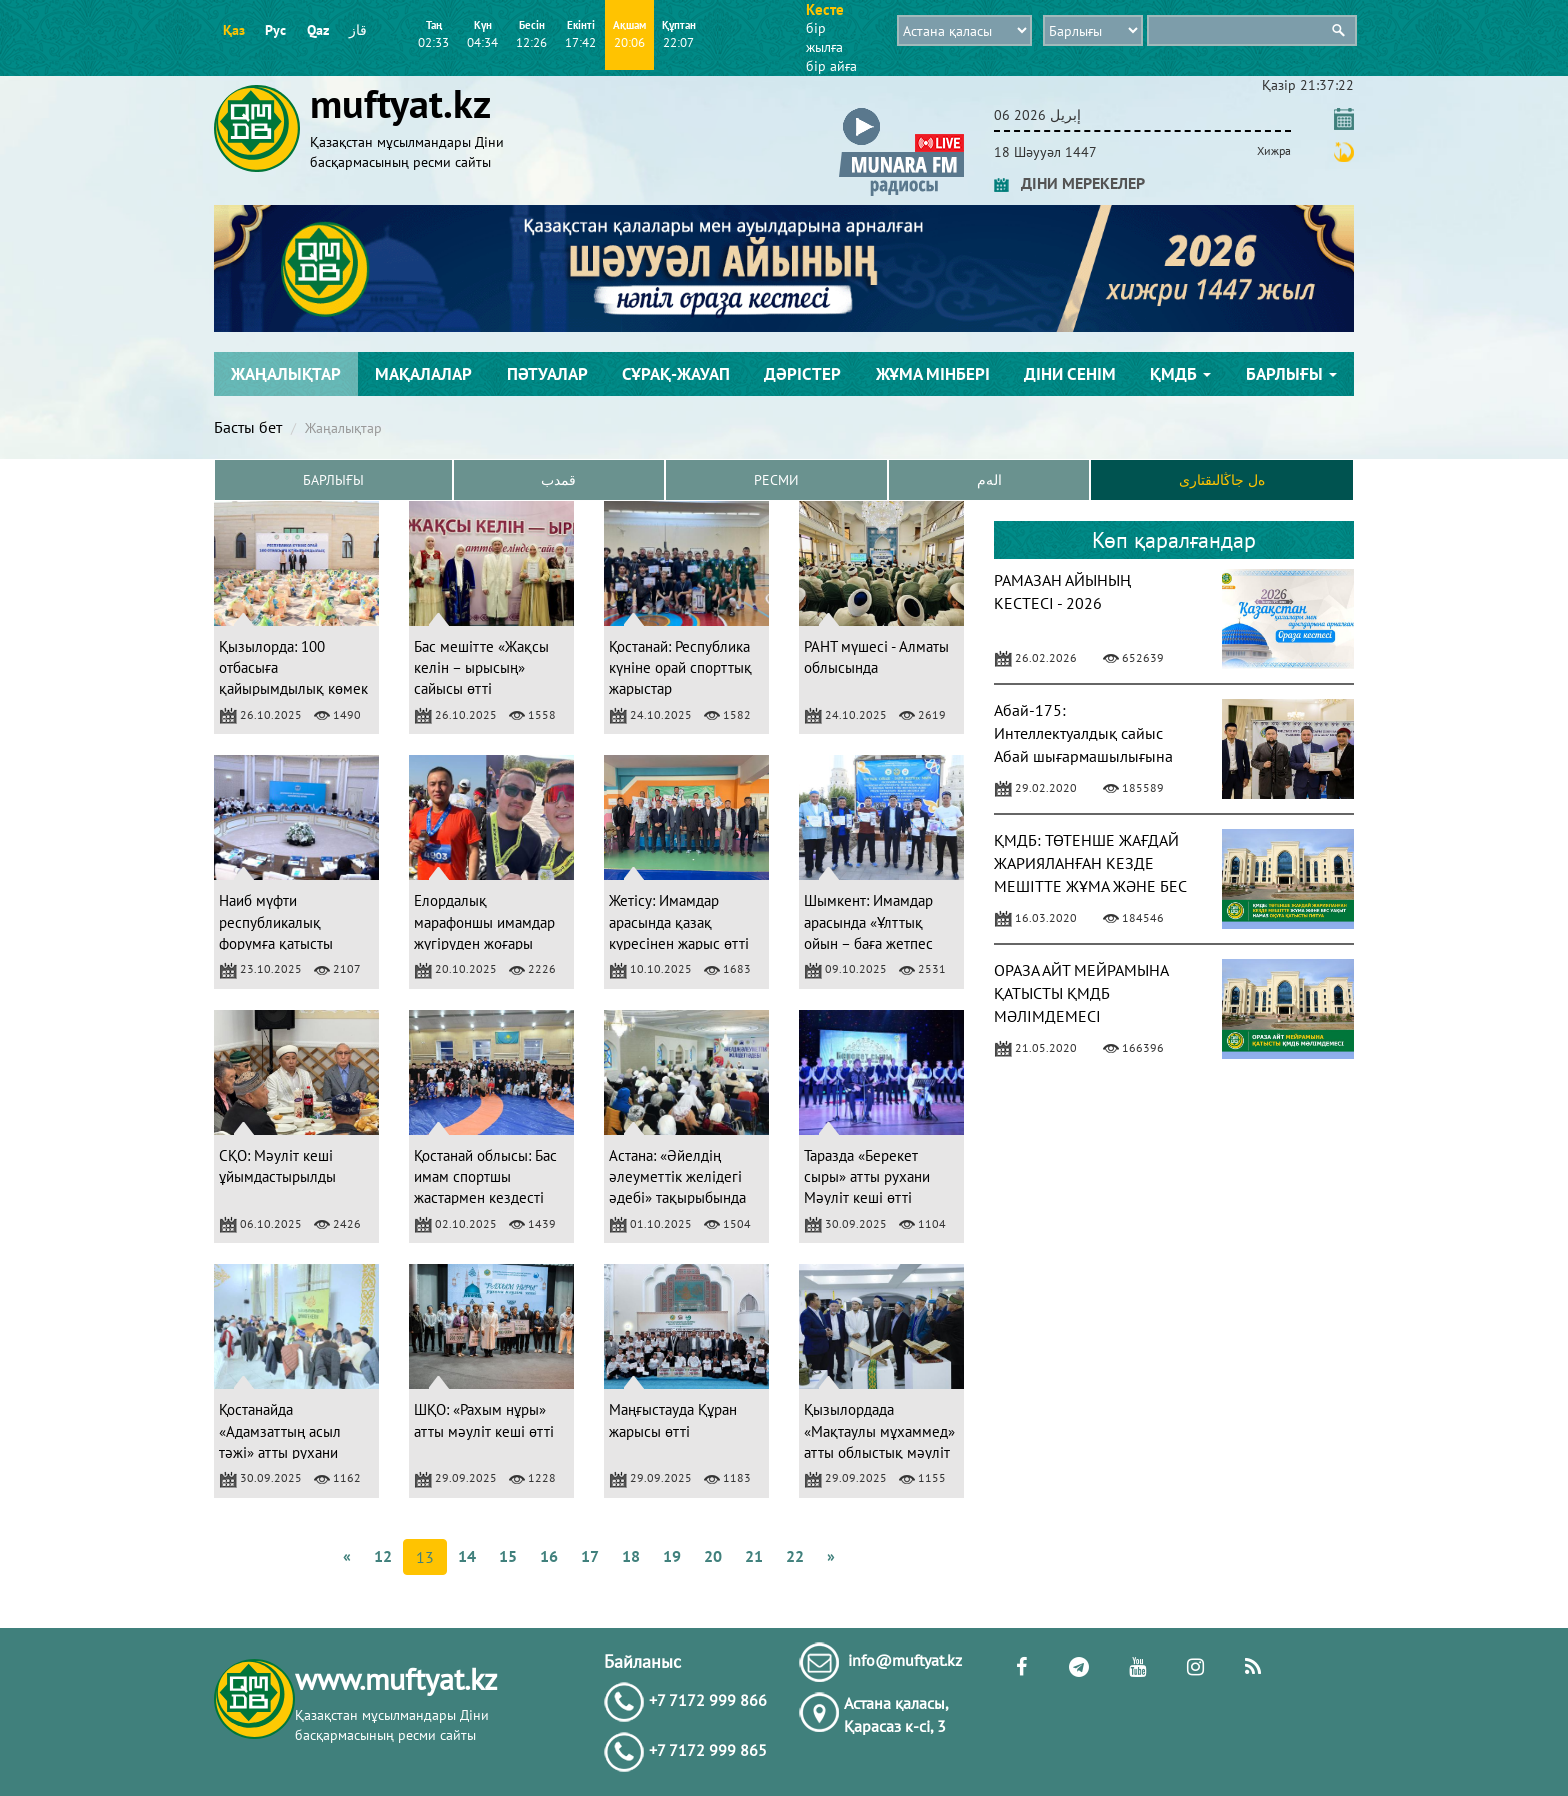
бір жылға (824, 37)
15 (508, 1556)
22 (795, 1556)
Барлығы (1291, 374)
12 (383, 1556)
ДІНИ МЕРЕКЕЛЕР (1069, 183)
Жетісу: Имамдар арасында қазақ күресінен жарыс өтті (679, 922)
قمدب (558, 480)
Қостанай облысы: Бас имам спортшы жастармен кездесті (485, 1177)
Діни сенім (1070, 374)
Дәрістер (802, 374)
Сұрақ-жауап (676, 374)
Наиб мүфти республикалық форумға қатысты (276, 922)
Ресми (776, 480)
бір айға (831, 66)
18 (631, 1556)
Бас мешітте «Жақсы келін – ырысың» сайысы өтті (481, 668)
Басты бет (248, 427)
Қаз (234, 30)
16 (549, 1556)
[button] (901, 111)
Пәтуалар (547, 374)
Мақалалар (423, 374)
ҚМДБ (1180, 374)
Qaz (318, 30)
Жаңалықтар (286, 374)
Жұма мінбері (933, 374)
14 (467, 1556)
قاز (358, 30)
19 (672, 1556)
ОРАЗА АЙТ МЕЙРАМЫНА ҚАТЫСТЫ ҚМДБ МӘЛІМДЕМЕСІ (1081, 993)
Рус (275, 30)
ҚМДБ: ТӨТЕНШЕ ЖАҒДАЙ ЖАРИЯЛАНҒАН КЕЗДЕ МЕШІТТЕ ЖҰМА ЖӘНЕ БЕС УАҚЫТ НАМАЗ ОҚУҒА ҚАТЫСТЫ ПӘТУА (1090, 885)
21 (754, 1556)
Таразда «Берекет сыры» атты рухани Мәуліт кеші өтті (867, 1177)
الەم (989, 480)
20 (713, 1556)
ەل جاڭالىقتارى (1222, 480)
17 (590, 1556)
